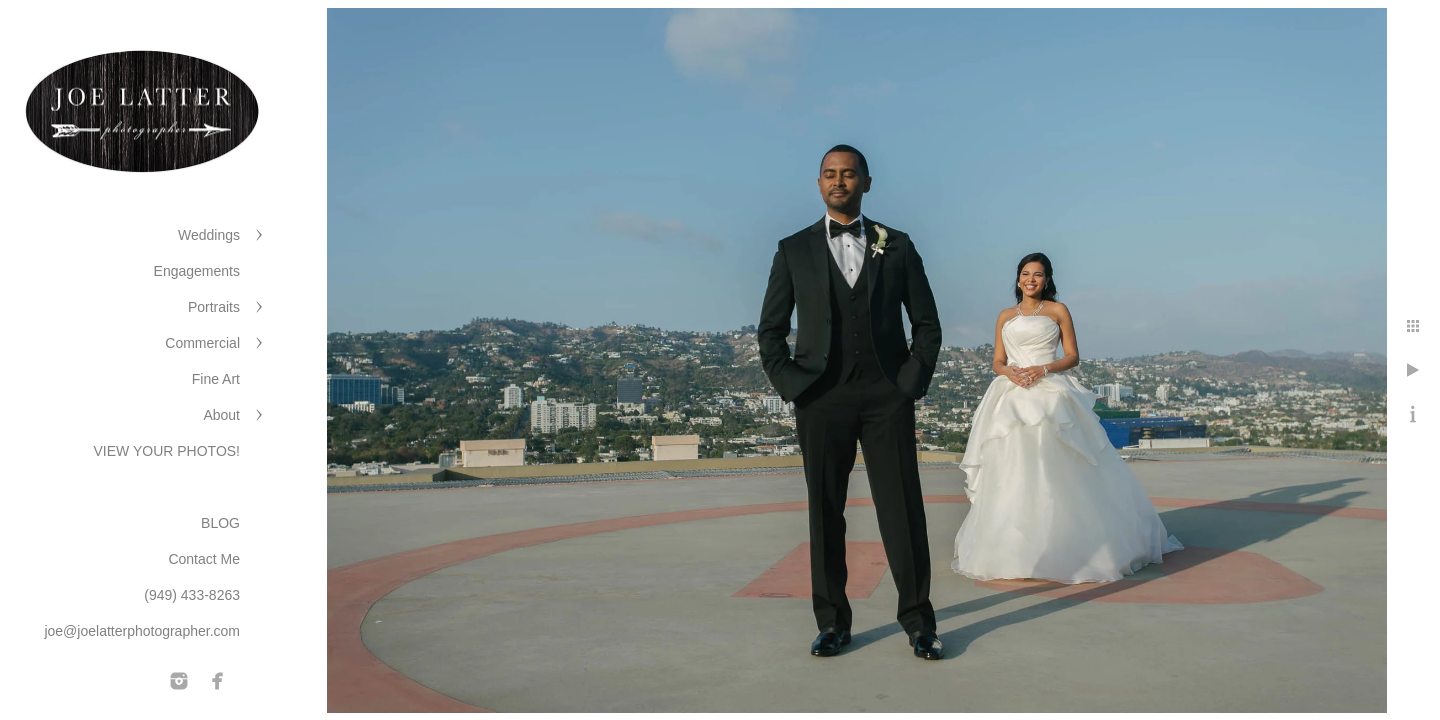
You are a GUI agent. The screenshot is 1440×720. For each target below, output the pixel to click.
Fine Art (216, 379)
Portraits (214, 307)
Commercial (202, 343)
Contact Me (204, 559)
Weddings (209, 235)
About (221, 415)
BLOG (220, 523)
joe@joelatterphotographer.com (142, 631)
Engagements (197, 271)
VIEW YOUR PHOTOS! (166, 451)
